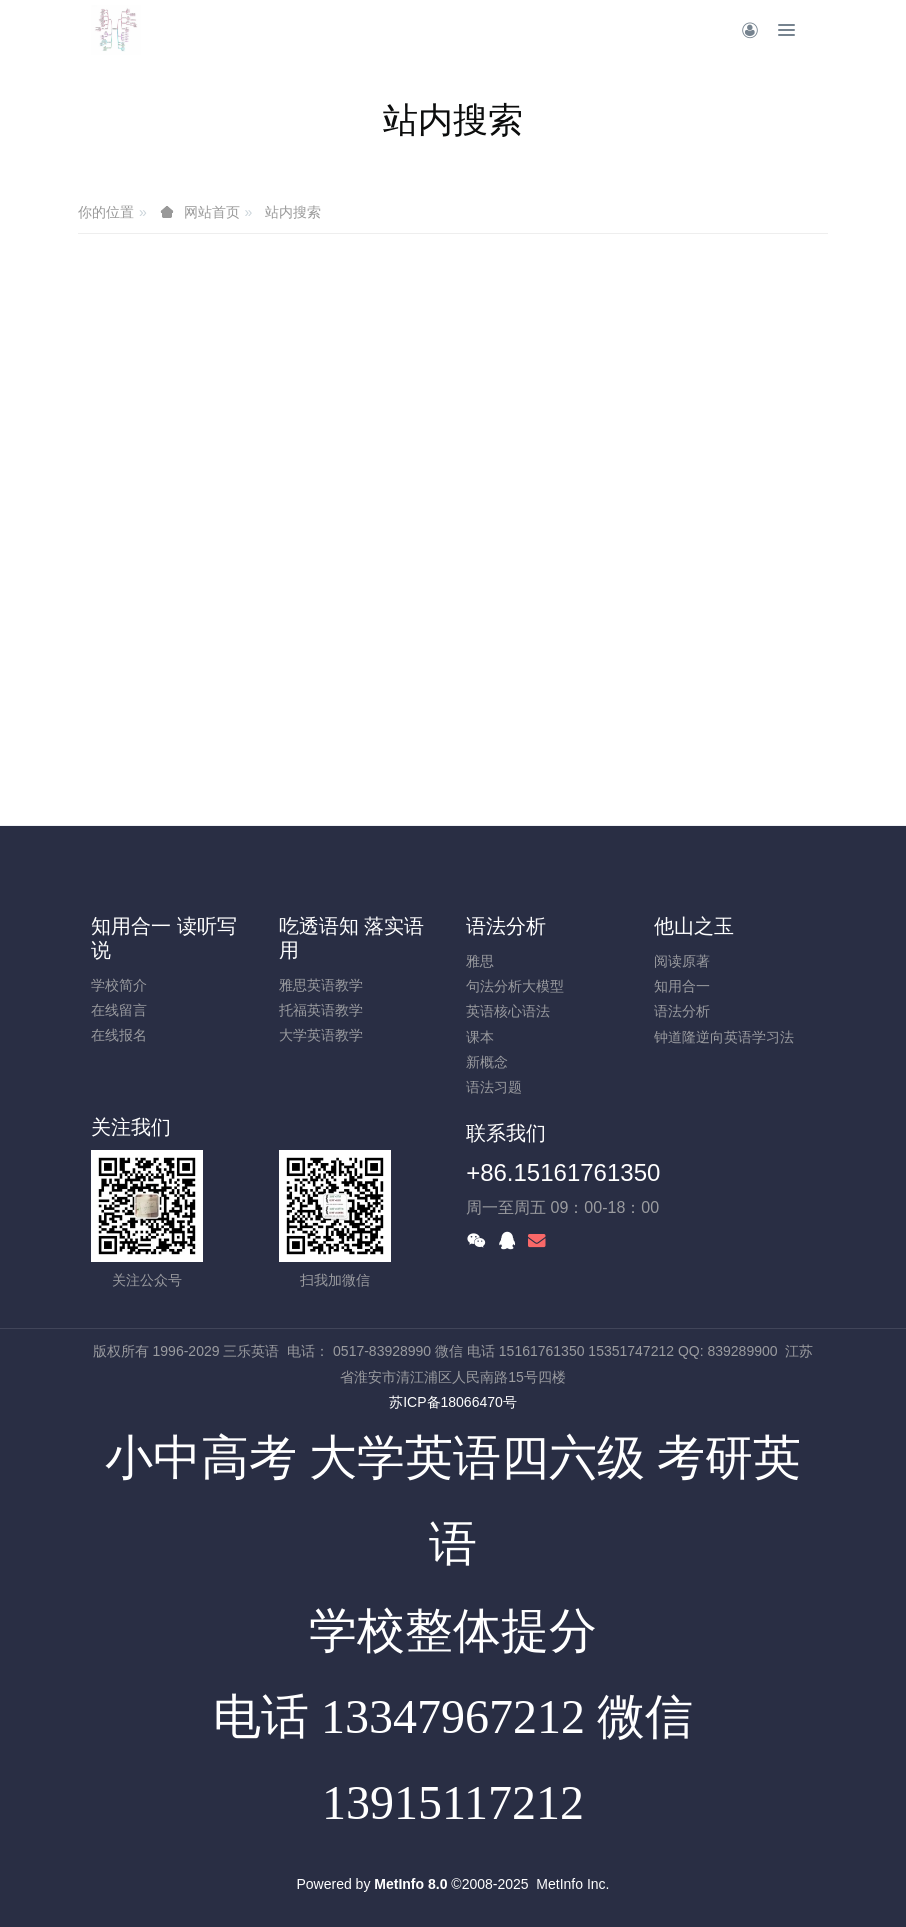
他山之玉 (694, 926)
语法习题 (494, 1087)
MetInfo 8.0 (410, 1884)
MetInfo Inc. (572, 1884)
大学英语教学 (321, 1035)
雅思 (480, 961)
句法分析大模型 (515, 986)
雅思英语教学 (321, 985)
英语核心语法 (508, 1011)
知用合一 (682, 986)
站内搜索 (293, 212)
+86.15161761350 (563, 1172)
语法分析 (506, 926)
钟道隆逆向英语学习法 (724, 1037)
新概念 (487, 1062)
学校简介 (119, 985)
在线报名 (119, 1035)
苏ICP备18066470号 (453, 1402)
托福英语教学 (321, 1010)
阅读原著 (682, 961)
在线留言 (119, 1010)
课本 (480, 1037)
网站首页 (212, 212)
